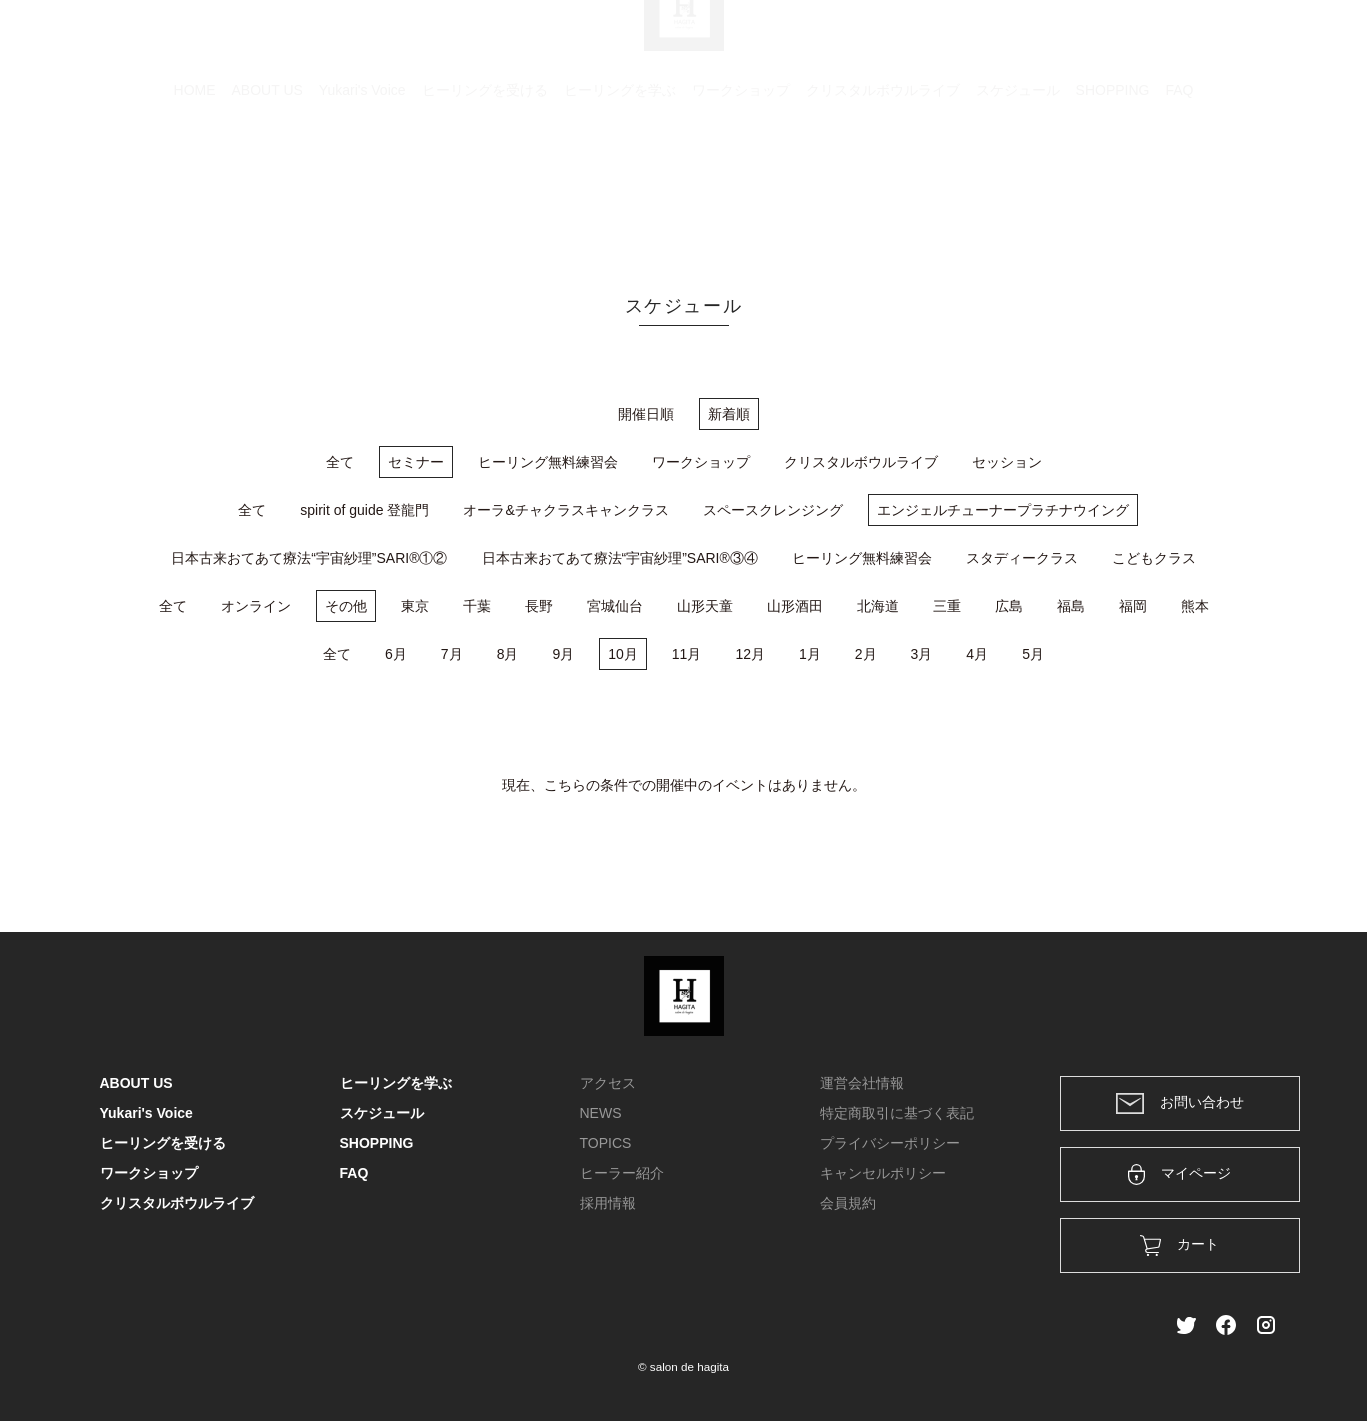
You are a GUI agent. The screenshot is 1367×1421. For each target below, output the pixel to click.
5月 (1033, 654)
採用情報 (608, 1203)
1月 (810, 654)
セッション (1007, 462)
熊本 (1195, 606)
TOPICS (606, 1143)
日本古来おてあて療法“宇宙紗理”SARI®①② (309, 558)
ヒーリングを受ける (485, 185)
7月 (452, 654)
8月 (508, 654)
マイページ (1179, 1174)
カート (1051, 42)
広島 (1009, 606)
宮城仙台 (615, 606)
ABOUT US (267, 185)
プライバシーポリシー (890, 1143)
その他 (346, 606)
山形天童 (705, 606)
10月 (623, 654)
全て (340, 462)
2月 (866, 654)
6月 (396, 654)
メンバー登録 (1233, 42)
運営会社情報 (862, 1083)
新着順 (729, 414)
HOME (195, 185)
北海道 (878, 606)
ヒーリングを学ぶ (620, 185)
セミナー (416, 462)
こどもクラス (1154, 558)
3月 (922, 654)
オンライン (256, 606)
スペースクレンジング (773, 510)
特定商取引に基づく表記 (897, 1113)
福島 (1071, 606)
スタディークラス (1022, 558)
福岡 (1133, 606)
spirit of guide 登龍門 (364, 510)
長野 (539, 606)
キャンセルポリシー (883, 1173)
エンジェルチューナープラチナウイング (1003, 510)
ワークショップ (741, 185)
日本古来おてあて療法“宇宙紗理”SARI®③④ (620, 558)
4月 (977, 654)
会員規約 (848, 1203)
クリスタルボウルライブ (883, 185)
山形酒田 (795, 606)
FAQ (1179, 185)
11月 (687, 654)
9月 (563, 654)
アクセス (608, 1083)
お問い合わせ (1180, 1103)
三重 (947, 606)
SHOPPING (1113, 185)
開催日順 (646, 414)
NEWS (601, 1113)
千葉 (477, 606)
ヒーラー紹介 (622, 1173)
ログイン (1131, 42)
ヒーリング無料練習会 (548, 462)
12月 (750, 654)
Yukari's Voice (362, 185)
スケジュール (1018, 185)
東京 (415, 606)
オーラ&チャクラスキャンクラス (565, 510)
